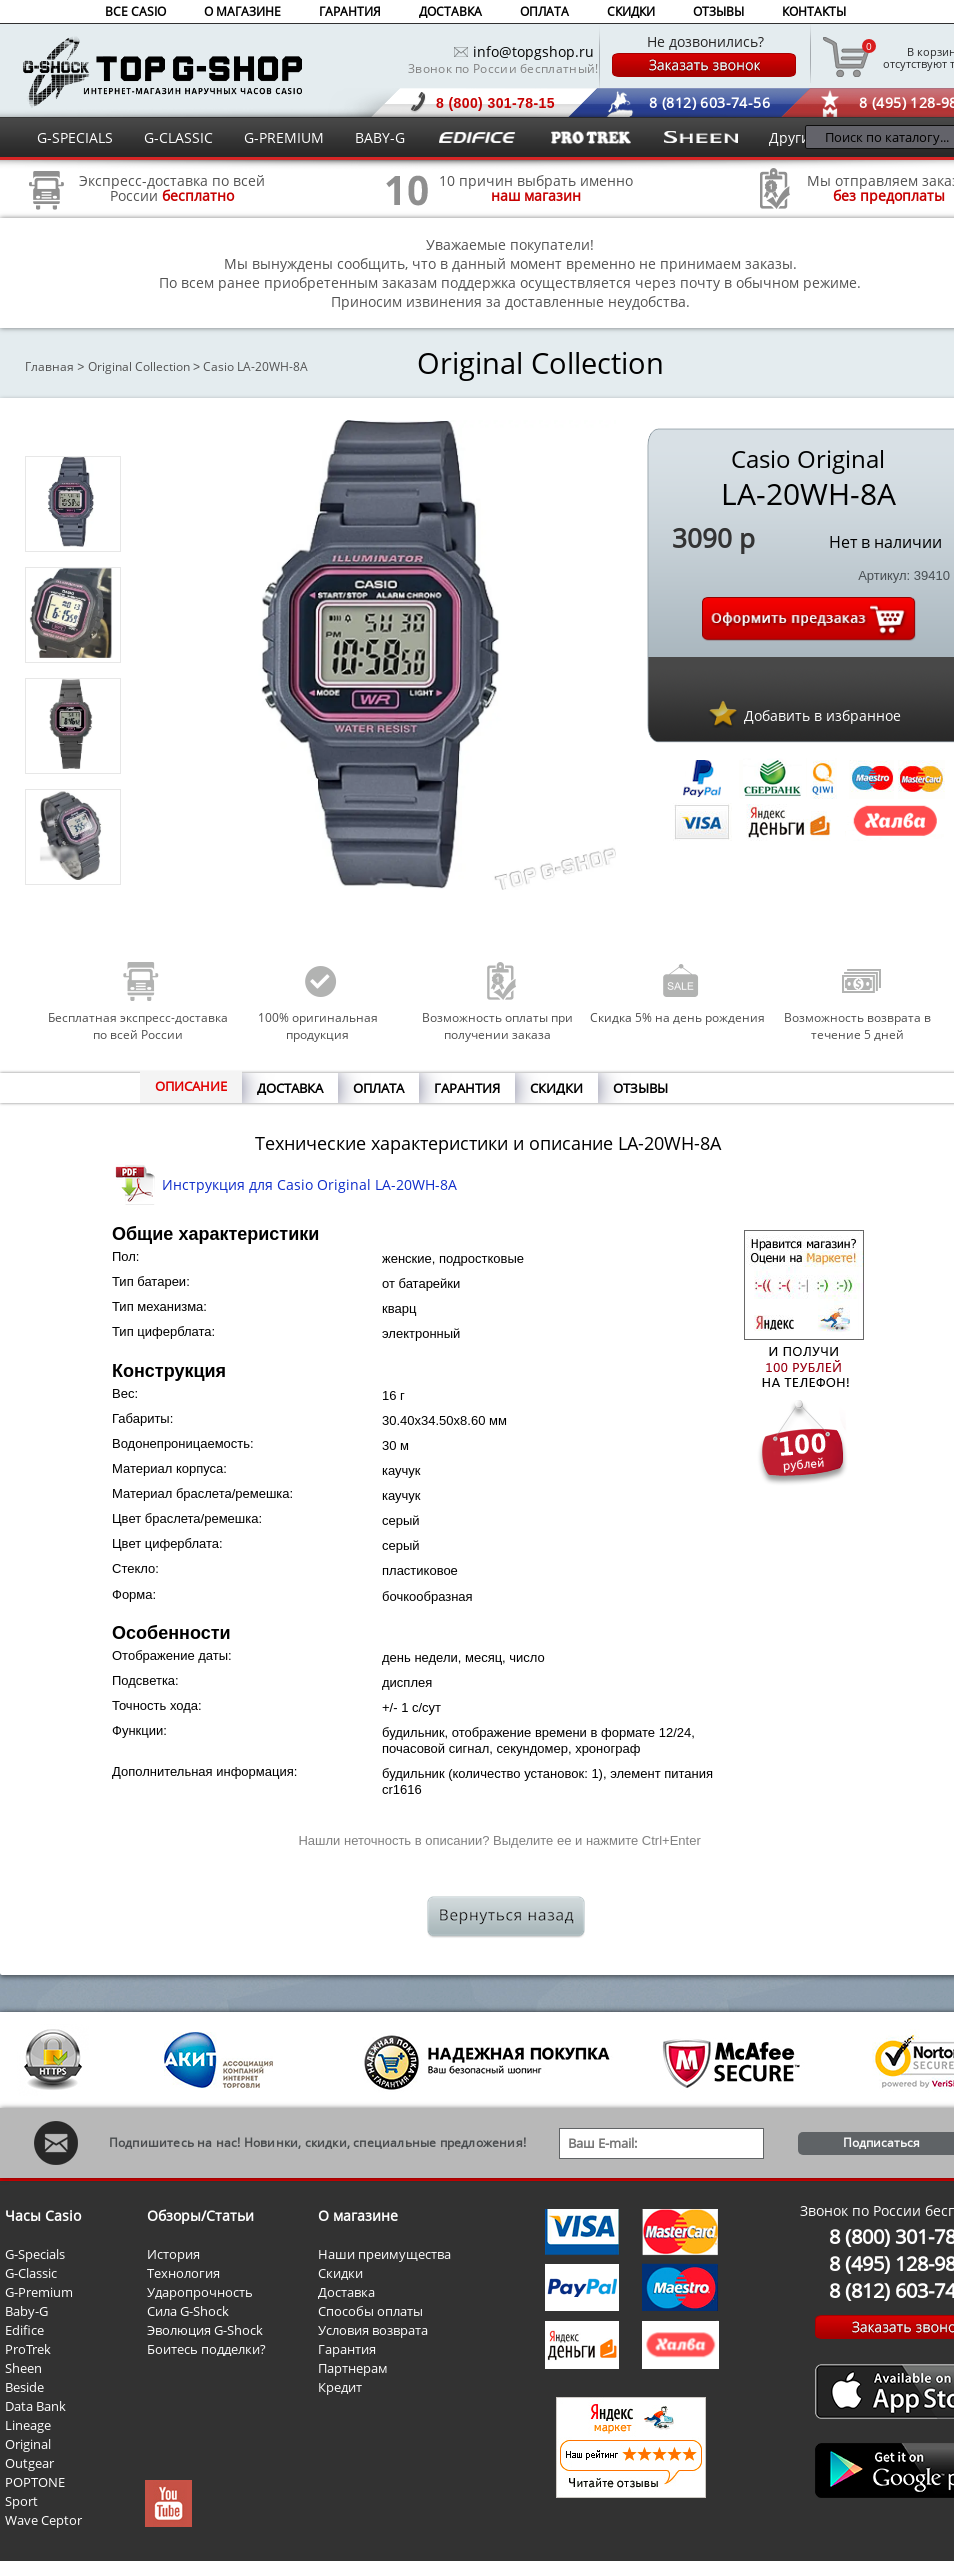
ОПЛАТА (544, 11)
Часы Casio (43, 2215)
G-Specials (35, 2254)
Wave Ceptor (43, 2520)
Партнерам (353, 2368)
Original (28, 2444)
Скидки (340, 2273)
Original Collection (139, 366)
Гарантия (347, 2349)
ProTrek (28, 2349)
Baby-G (26, 2311)
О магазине (358, 2215)
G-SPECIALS (75, 137)
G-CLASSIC (178, 137)
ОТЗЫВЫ (718, 11)
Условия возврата (373, 2330)
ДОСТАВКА (450, 11)
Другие (793, 137)
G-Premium (39, 2292)
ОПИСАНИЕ (191, 1086)
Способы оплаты (370, 2311)
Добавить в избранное (822, 715)
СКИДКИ (631, 11)
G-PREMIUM (284, 137)
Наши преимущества (384, 2254)
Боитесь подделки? (206, 2349)
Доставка (346, 2292)
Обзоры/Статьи (200, 2215)
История (173, 2254)
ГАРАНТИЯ (350, 11)
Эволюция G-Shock (205, 2330)
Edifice (24, 2330)
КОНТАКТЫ (814, 11)
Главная (49, 366)
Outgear (29, 2463)
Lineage (28, 2425)
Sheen (23, 2368)
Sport (21, 2501)
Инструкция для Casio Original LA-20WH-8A (309, 1184)
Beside (24, 2387)
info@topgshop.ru (533, 51)
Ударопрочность (200, 2292)
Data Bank (35, 2406)
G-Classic (31, 2273)
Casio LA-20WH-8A (255, 366)
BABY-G (380, 137)
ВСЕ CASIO (135, 11)
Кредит (340, 2387)
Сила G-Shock (188, 2311)
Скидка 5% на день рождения (677, 1017)
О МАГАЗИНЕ (242, 11)
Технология (183, 2273)
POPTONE (35, 2482)
